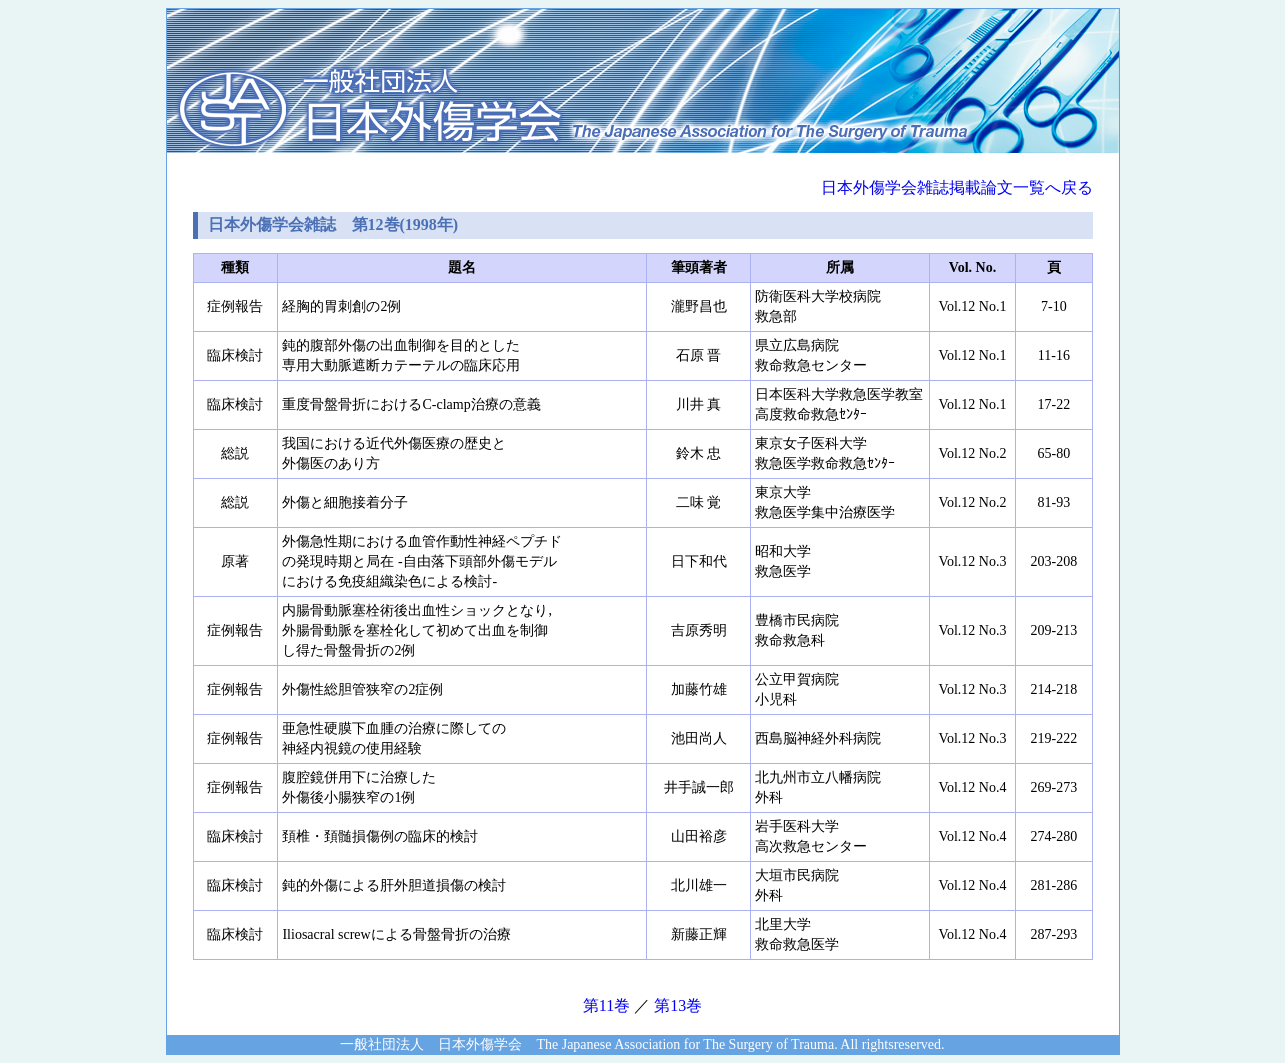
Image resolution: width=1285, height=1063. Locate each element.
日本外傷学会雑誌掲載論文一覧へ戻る (957, 187)
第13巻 (678, 1005)
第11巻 (606, 1005)
